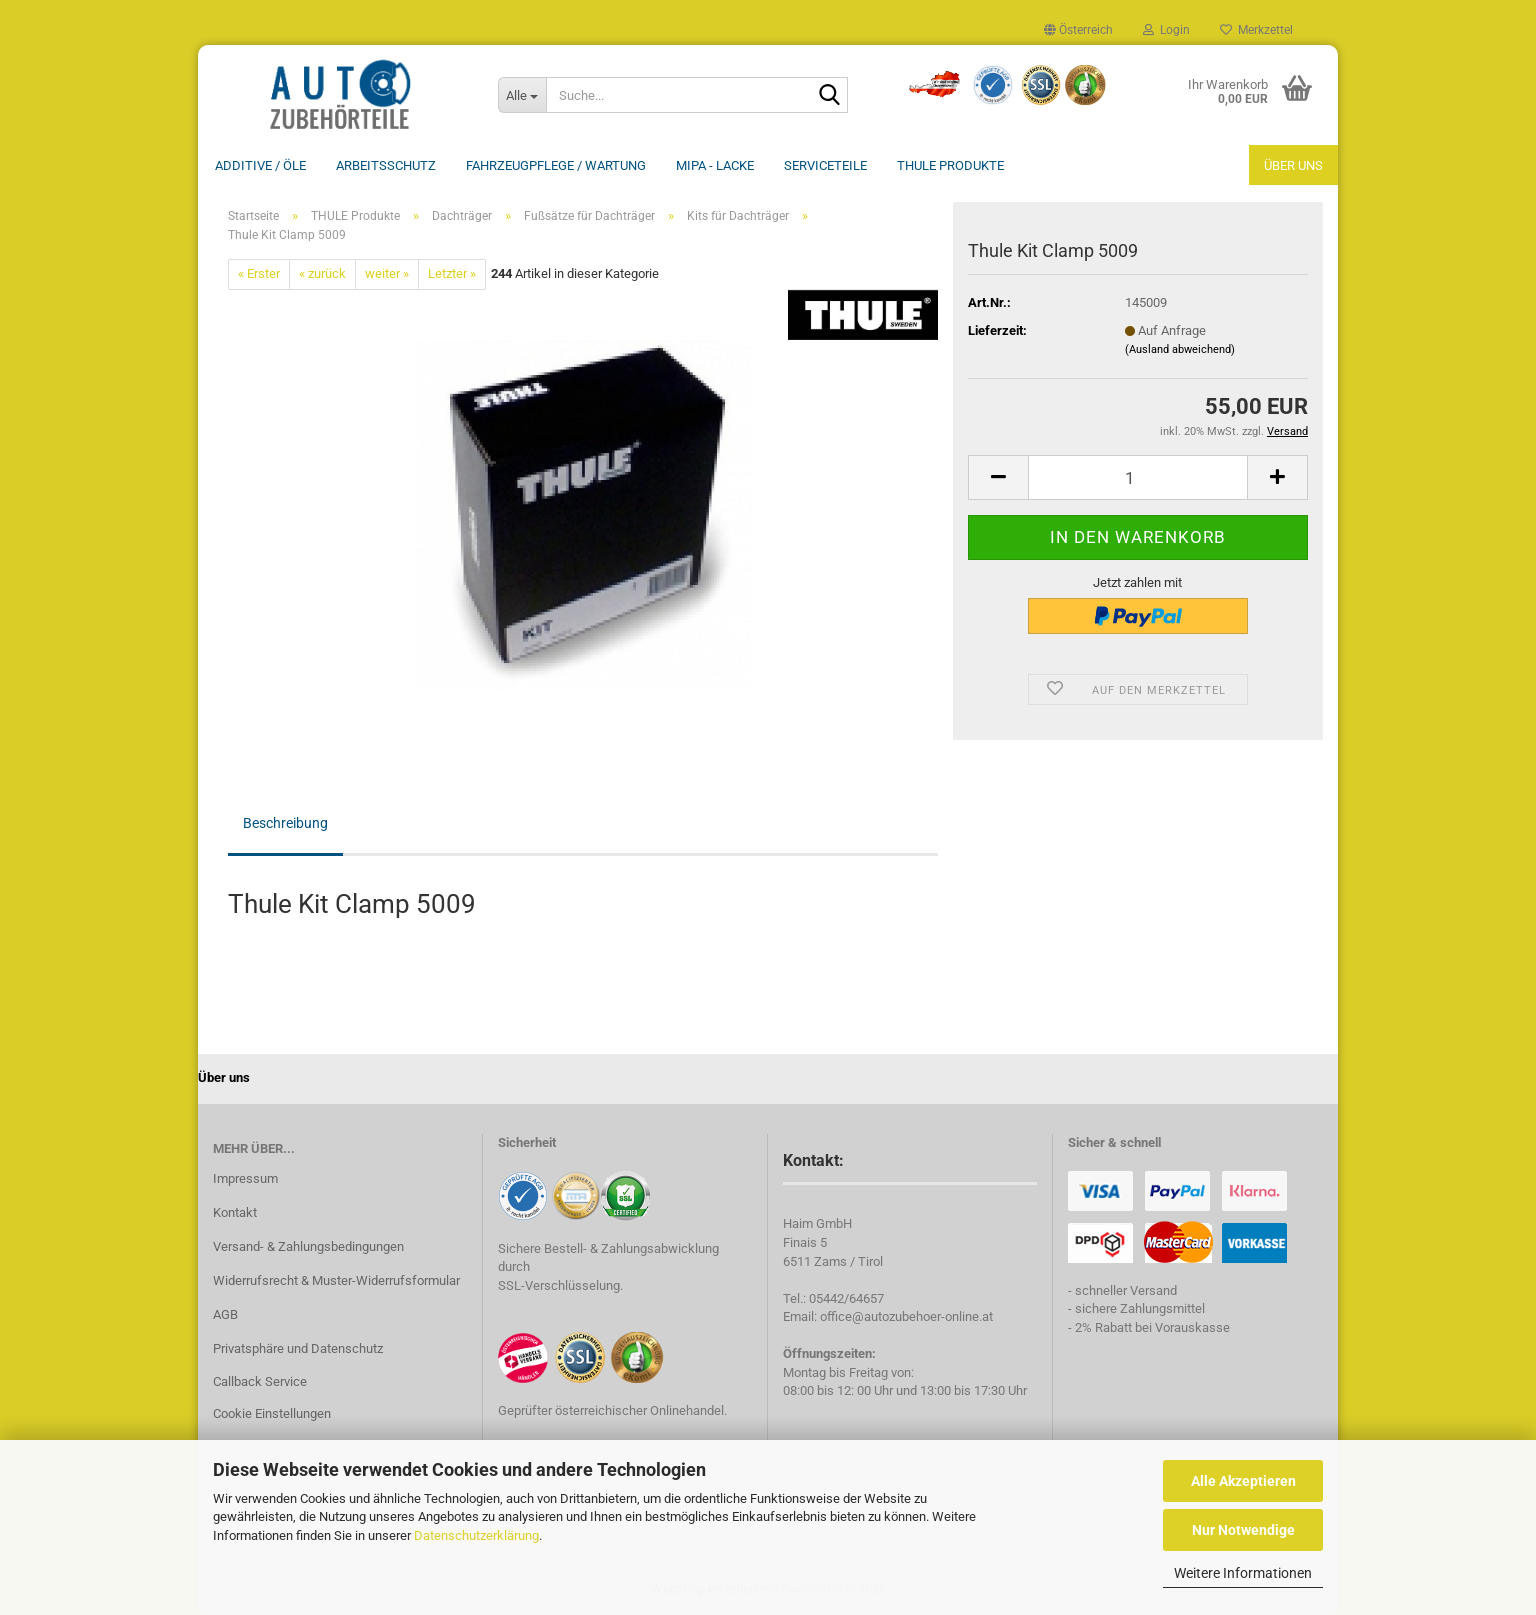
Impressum (245, 1178)
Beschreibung (285, 823)
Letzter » (452, 273)
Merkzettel (1256, 30)
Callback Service (260, 1381)
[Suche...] (522, 95)
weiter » (387, 273)
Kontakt (235, 1212)
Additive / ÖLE (260, 165)
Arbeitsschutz (386, 165)
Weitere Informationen (1243, 1573)
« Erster (259, 273)
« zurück (322, 273)
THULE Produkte (950, 165)
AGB (225, 1314)
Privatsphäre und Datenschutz (298, 1348)
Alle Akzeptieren (1243, 1481)
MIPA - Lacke (715, 165)
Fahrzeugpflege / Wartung (556, 165)
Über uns (1293, 165)
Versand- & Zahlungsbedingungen (308, 1246)
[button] (1078, 30)
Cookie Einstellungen (272, 1413)
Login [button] (1166, 30)
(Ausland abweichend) (1180, 349)
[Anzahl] (1138, 477)
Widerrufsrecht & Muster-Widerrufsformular (336, 1280)
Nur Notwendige (1243, 1530)
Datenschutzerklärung (476, 1535)
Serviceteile (825, 165)
